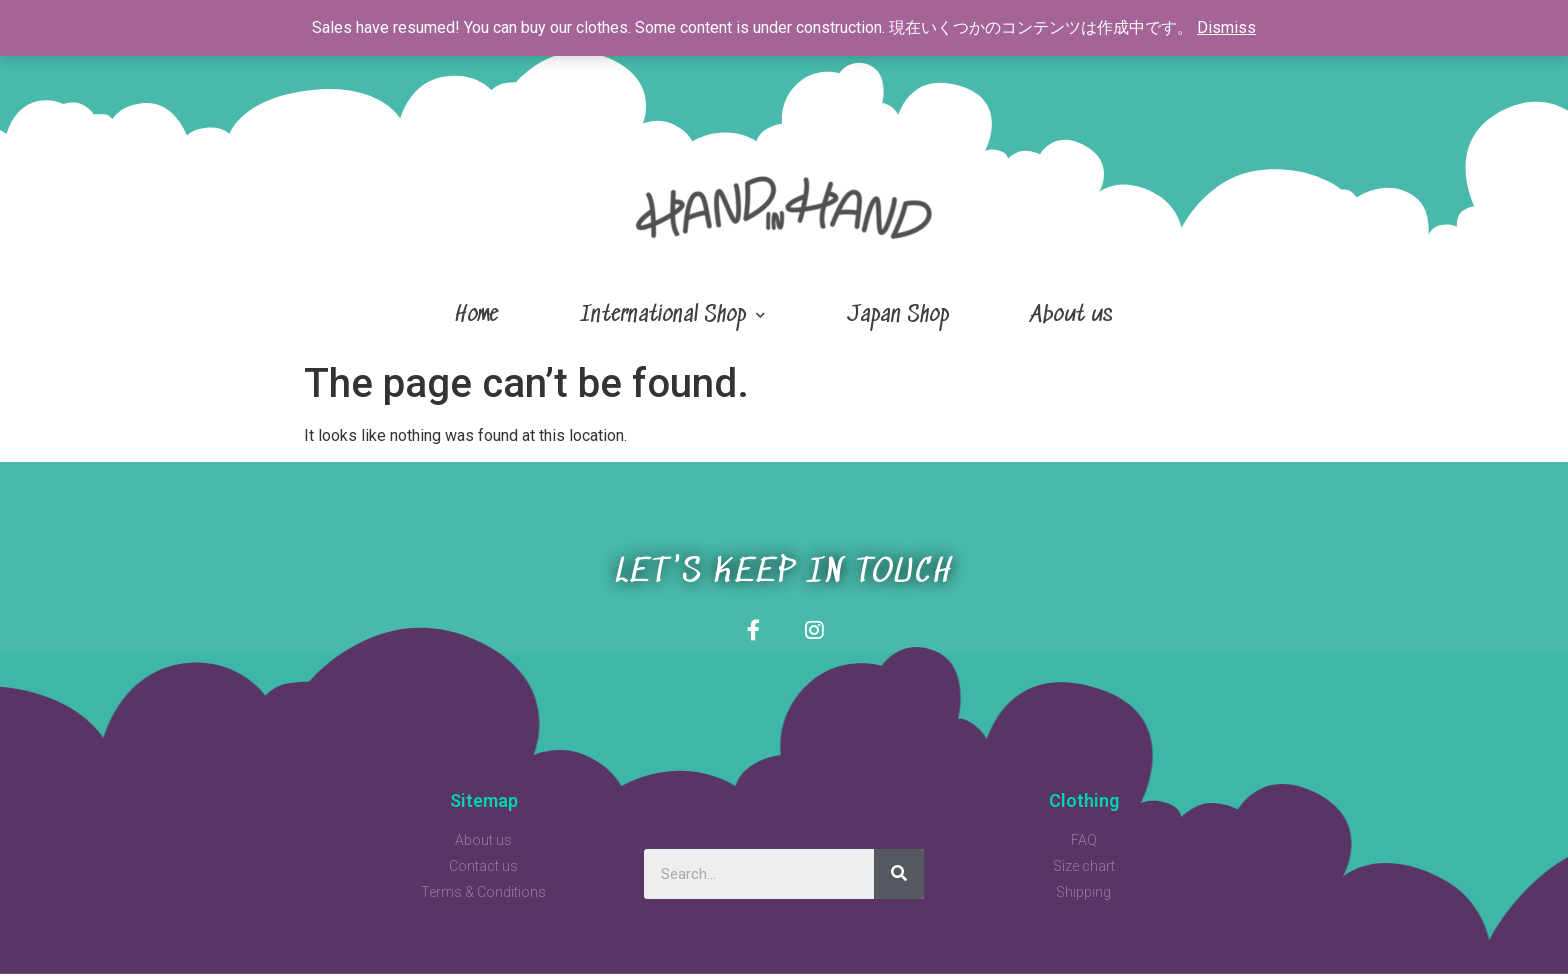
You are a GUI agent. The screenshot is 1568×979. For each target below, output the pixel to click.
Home (476, 315)
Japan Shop (898, 315)
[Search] (899, 879)
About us (1072, 315)
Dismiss (1226, 27)
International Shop (672, 315)
